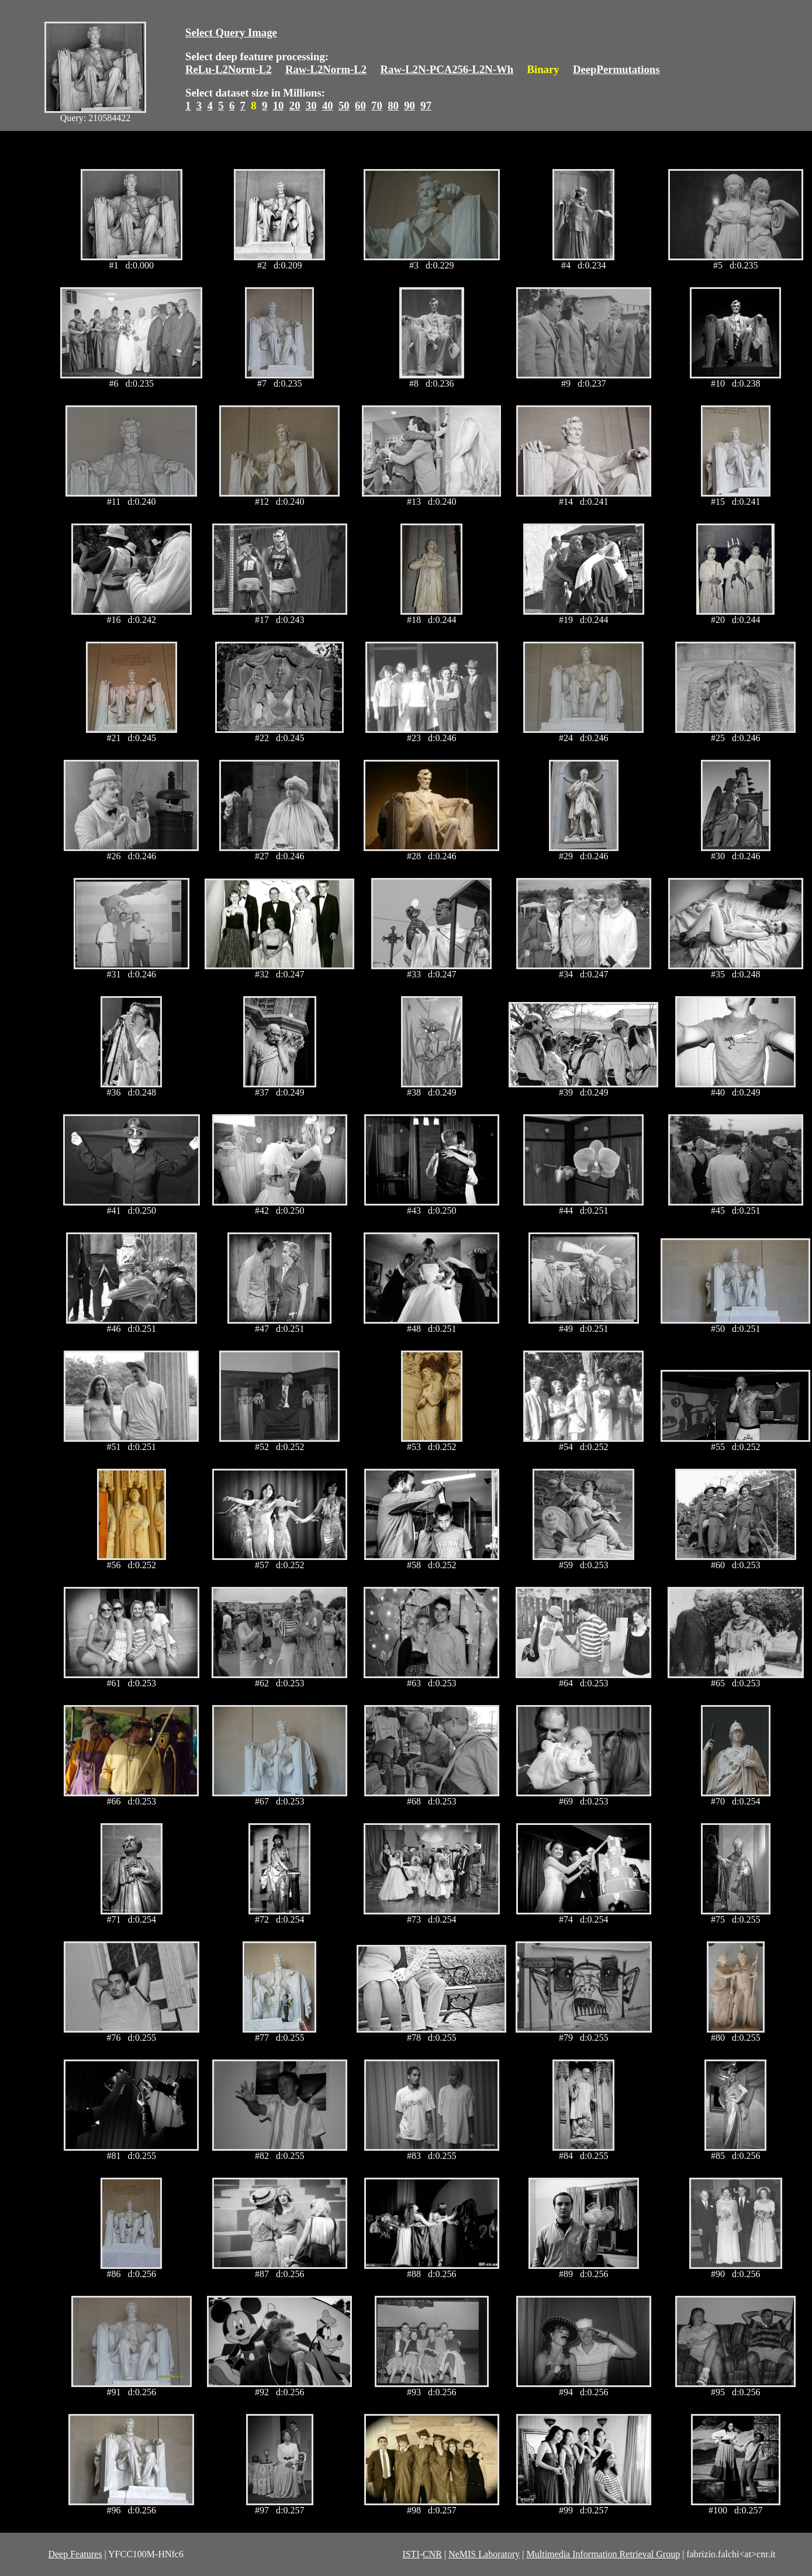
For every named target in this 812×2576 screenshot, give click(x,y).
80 (393, 105)
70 (376, 105)
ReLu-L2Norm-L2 (228, 69)
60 (360, 105)
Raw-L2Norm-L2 (326, 69)
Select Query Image (231, 32)
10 (278, 105)
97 (425, 105)
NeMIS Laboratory (484, 2554)
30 (311, 105)
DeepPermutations (616, 69)
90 (409, 105)
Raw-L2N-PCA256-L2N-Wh (447, 69)
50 (344, 105)
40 (327, 105)
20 (294, 105)
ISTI (410, 2554)
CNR (432, 2554)
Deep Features (75, 2554)
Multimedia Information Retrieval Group (603, 2554)
